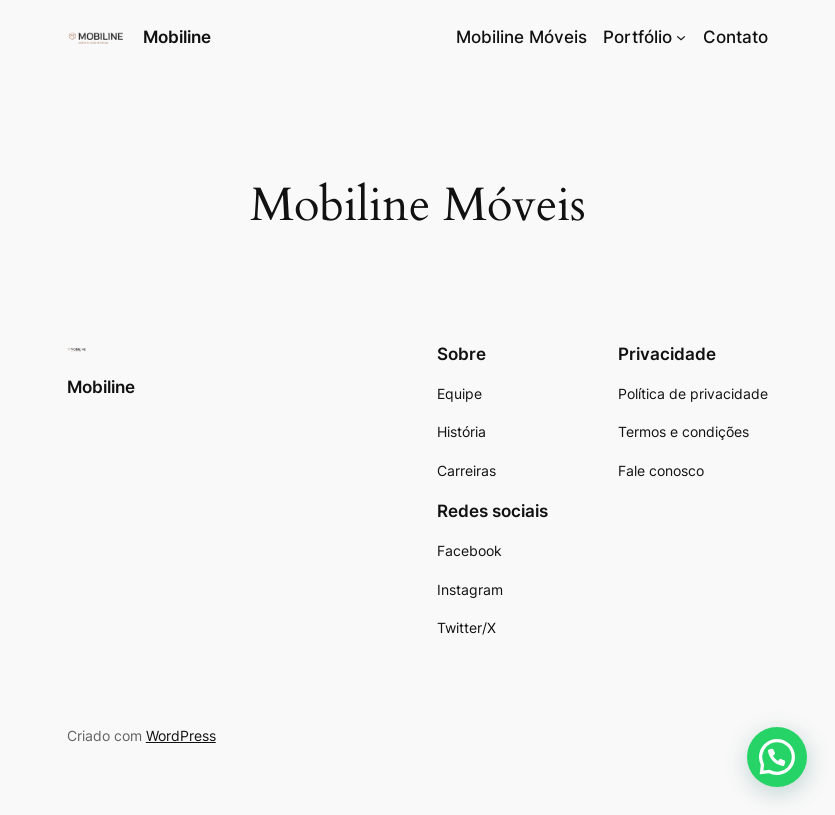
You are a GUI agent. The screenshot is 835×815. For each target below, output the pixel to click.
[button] (777, 757)
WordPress (181, 735)
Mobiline (177, 37)
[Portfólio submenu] (681, 37)
